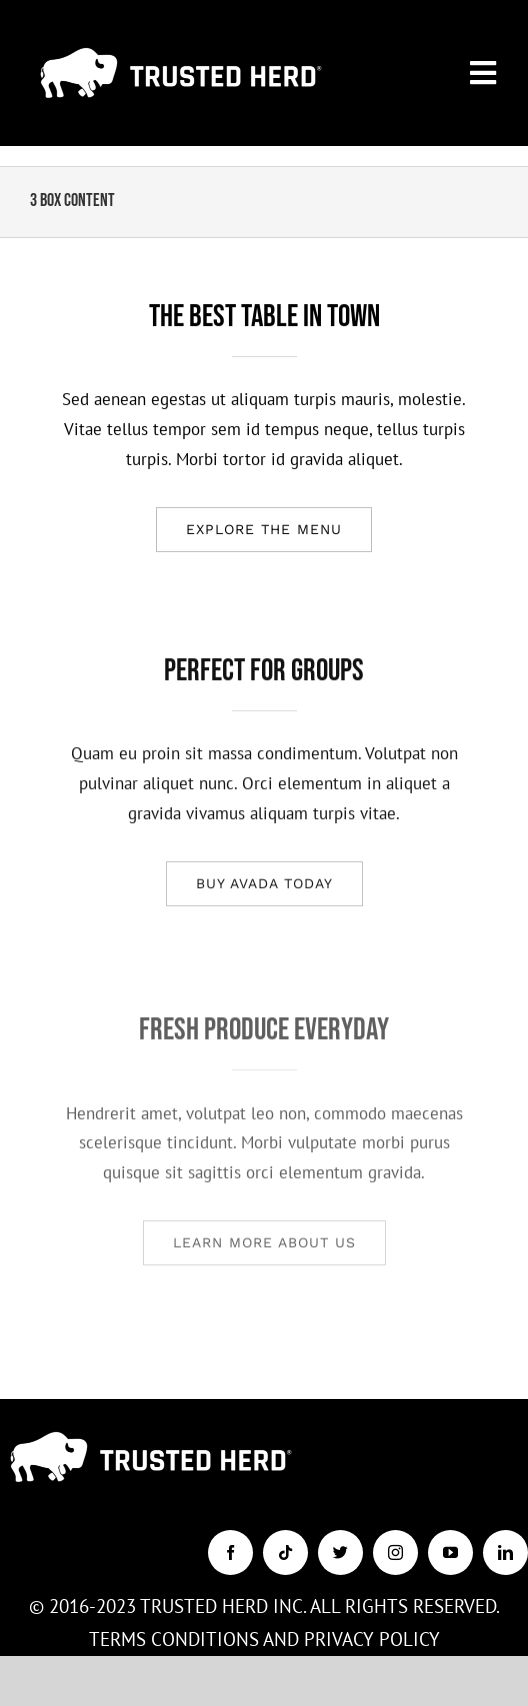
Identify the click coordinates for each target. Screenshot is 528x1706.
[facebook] (230, 1552)
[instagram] (395, 1552)
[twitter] (340, 1552)
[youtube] (450, 1552)
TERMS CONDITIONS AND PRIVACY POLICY (264, 1639)
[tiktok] (285, 1552)
